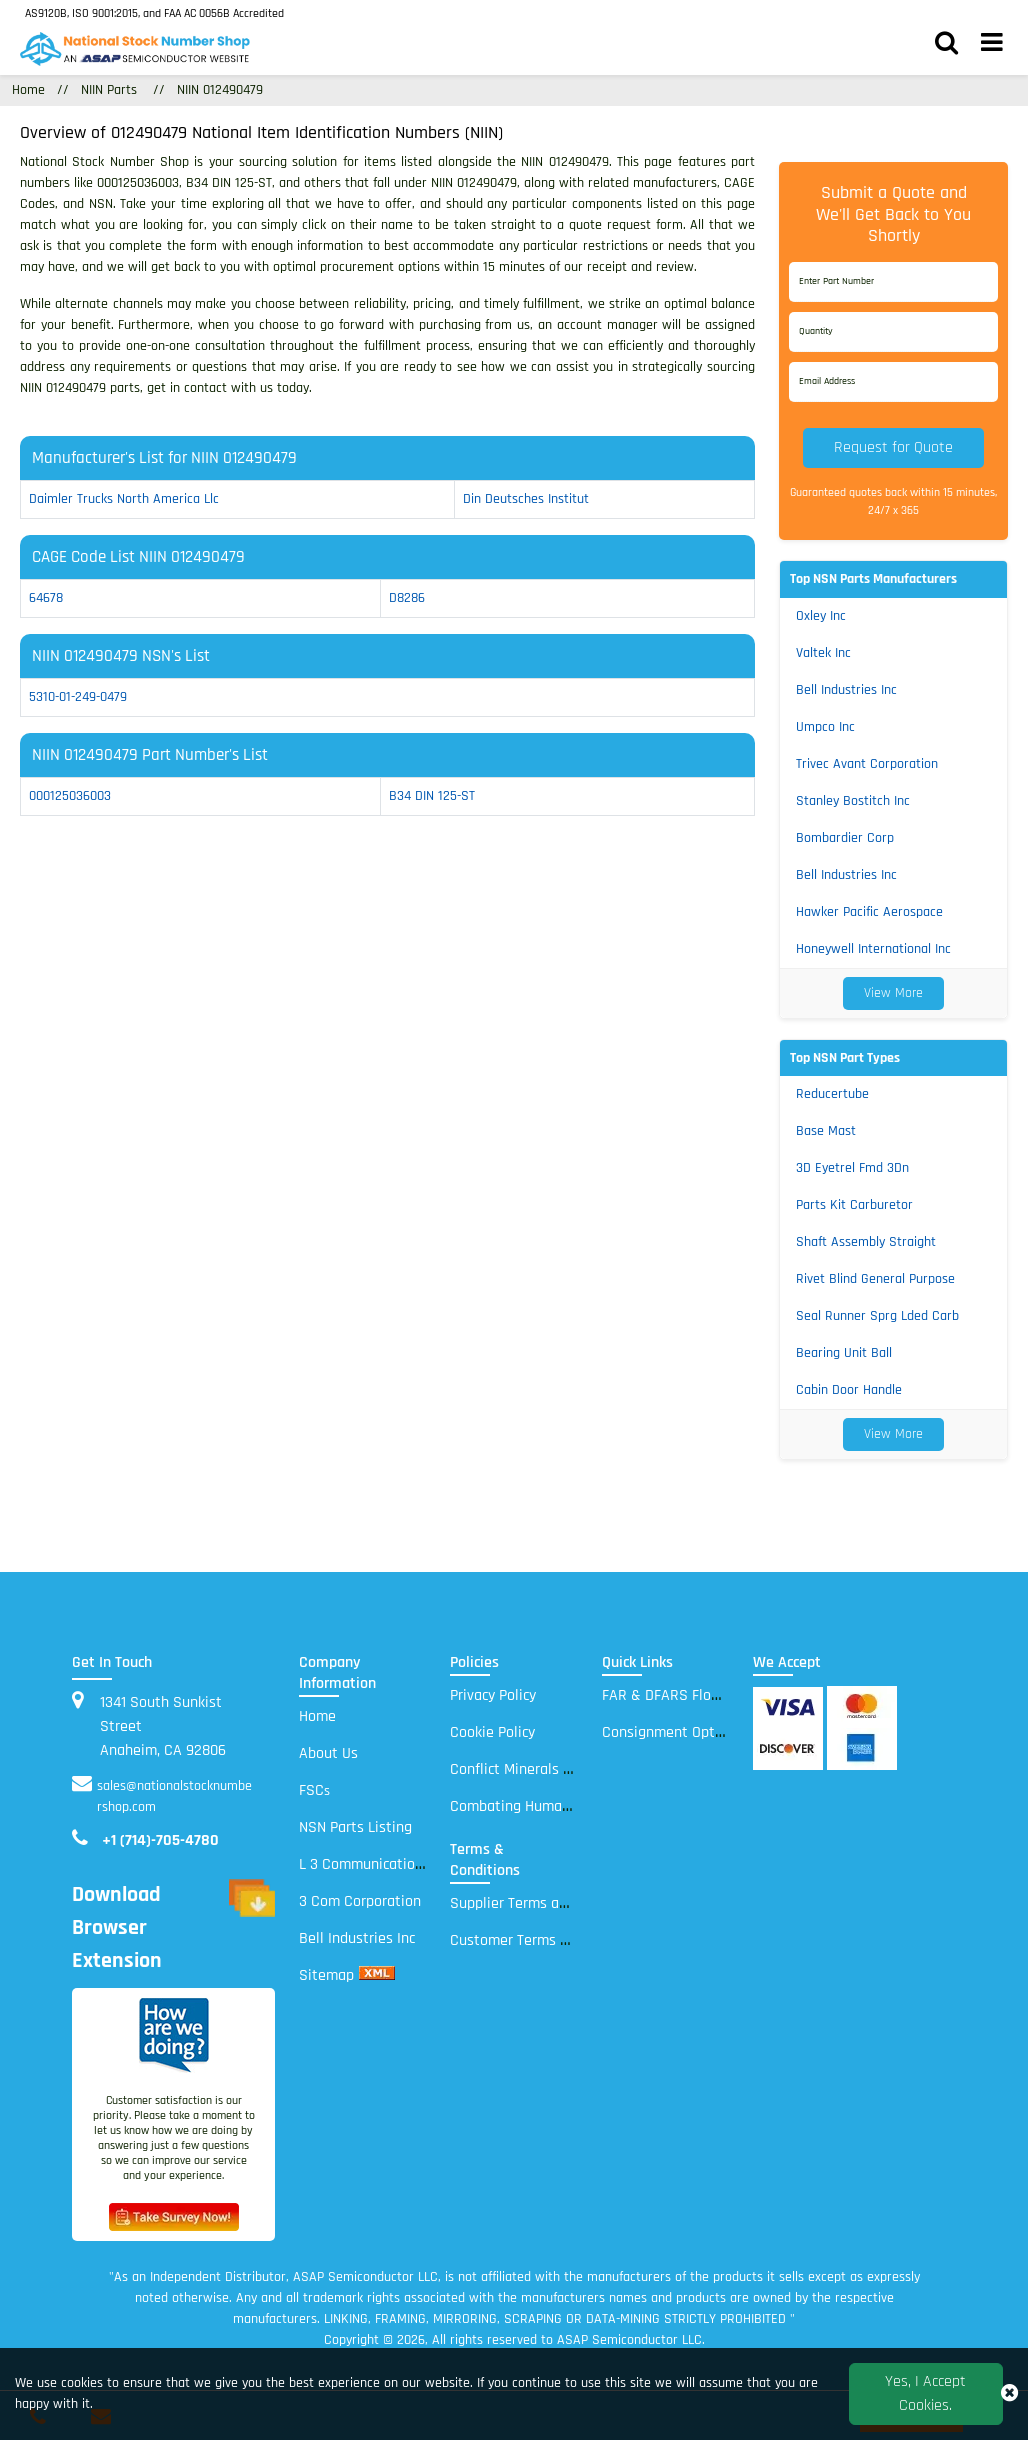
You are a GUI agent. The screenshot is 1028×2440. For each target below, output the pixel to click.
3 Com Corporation (360, 1901)
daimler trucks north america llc (124, 499)
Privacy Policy (493, 1695)
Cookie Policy (492, 1732)
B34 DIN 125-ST (432, 796)
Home (317, 1716)
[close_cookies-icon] (1009, 2394)
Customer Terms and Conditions (554, 1940)
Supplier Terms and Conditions (549, 1903)
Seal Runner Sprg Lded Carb (877, 1316)
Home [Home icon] (28, 90)
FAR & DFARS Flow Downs (685, 1695)
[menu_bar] (992, 45)
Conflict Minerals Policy (525, 1769)
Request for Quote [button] (893, 447)
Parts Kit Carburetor (854, 1205)
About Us (328, 1753)
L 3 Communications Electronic (398, 1864)
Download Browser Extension (173, 1928)
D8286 (407, 598)
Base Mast (826, 1131)
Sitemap (326, 1975)
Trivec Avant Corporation (867, 764)
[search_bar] (946, 45)
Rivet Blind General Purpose (875, 1279)
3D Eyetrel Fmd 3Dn (852, 1168)
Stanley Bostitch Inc (853, 801)
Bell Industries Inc (846, 690)
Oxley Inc (821, 616)
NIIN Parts (109, 90)
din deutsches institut (526, 499)
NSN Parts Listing (355, 1827)
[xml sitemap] (377, 1975)
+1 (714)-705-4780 (160, 1840)
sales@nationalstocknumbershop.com (174, 1796)
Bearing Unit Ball (844, 1353)
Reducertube (832, 1094)
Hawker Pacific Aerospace (869, 912)
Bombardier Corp (845, 838)
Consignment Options (672, 1732)
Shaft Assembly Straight (866, 1242)
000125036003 (70, 796)
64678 (46, 598)
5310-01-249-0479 (78, 697)
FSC (314, 1790)
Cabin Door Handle (849, 1390)
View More (893, 993)
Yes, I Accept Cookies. (925, 2393)
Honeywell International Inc (873, 949)
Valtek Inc (823, 653)
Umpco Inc (825, 727)
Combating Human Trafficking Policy (566, 1806)
